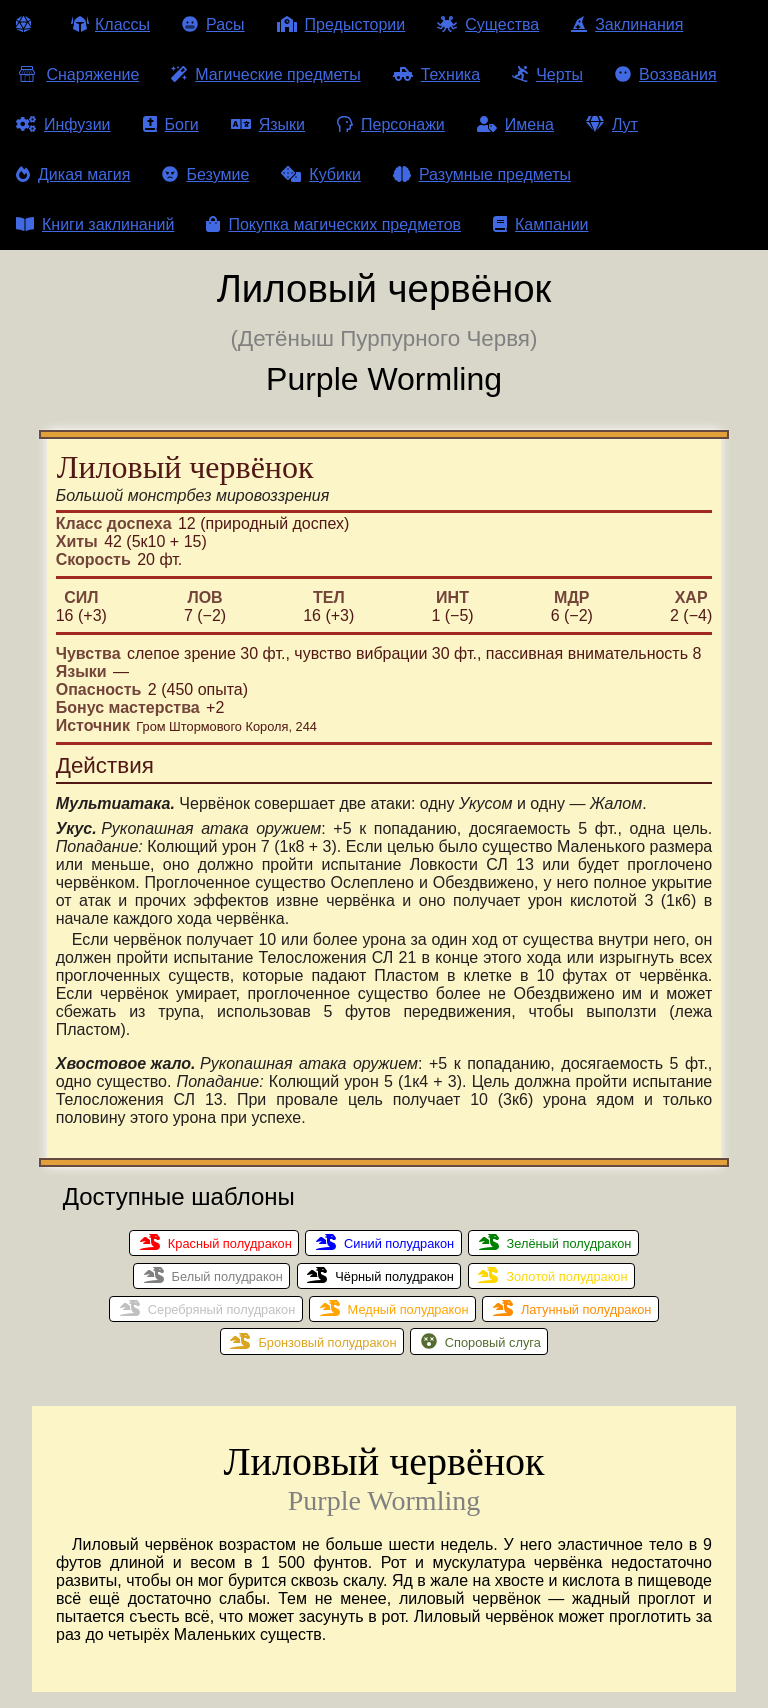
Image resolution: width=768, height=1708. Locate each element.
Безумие (205, 174)
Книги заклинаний (95, 224)
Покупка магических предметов (333, 224)
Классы (110, 24)
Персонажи (391, 124)
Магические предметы (265, 74)
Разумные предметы (482, 174)
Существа (488, 24)
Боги (171, 124)
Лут (612, 124)
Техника (436, 74)
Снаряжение (77, 74)
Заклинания (627, 24)
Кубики (321, 174)
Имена (515, 124)
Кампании (541, 224)
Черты (547, 74)
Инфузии (63, 124)
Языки (268, 124)
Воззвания (666, 74)
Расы (213, 24)
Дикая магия (73, 174)
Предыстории (341, 24)
